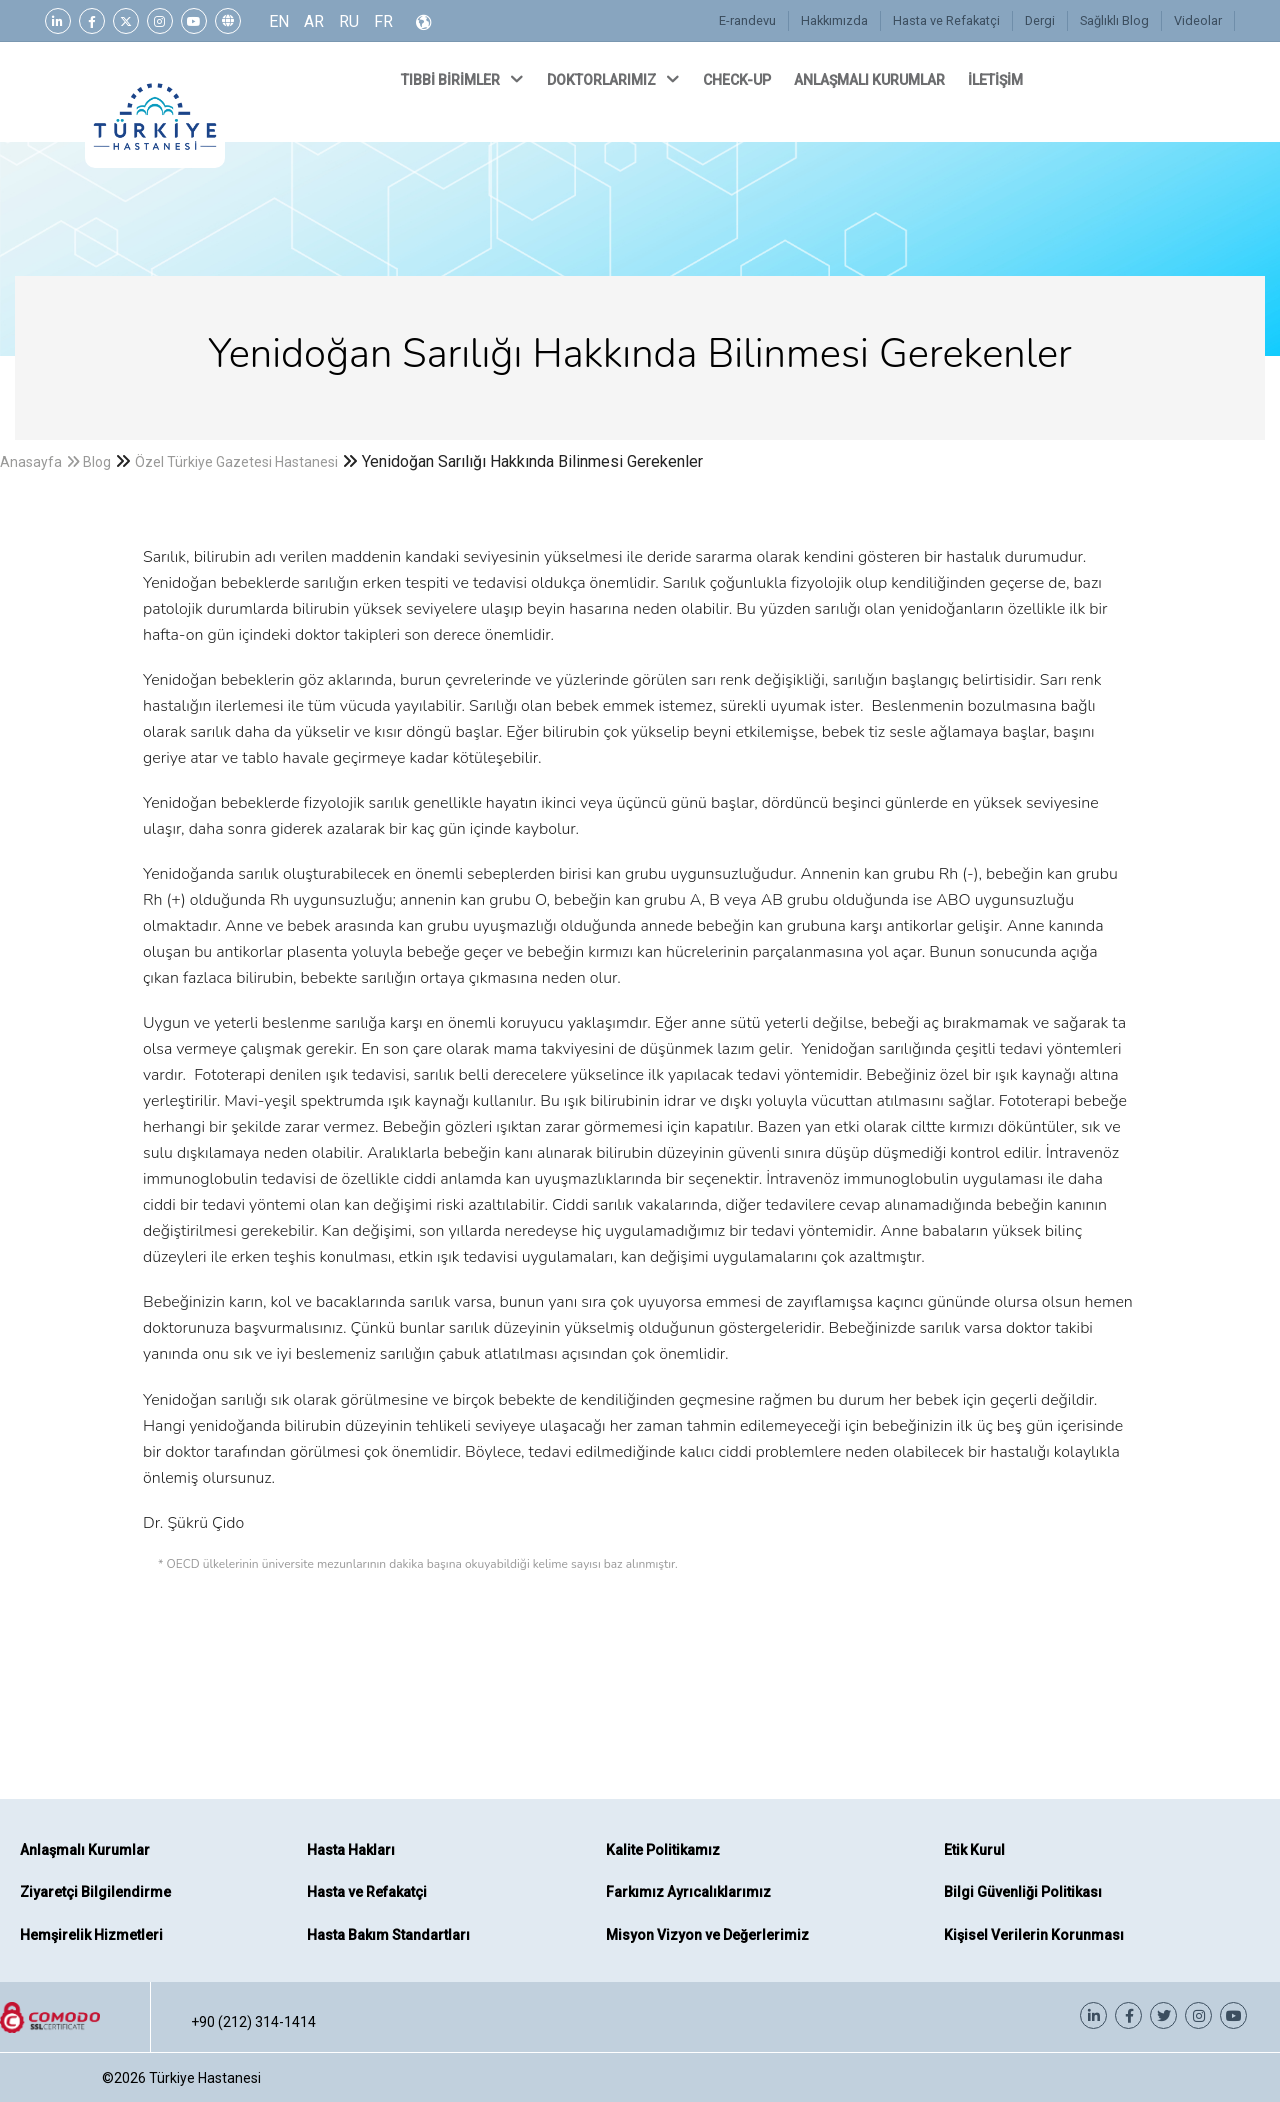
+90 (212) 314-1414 (253, 2022)
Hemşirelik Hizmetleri (91, 1935)
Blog (97, 462)
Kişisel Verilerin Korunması (1034, 1935)
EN (279, 21)
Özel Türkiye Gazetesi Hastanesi (236, 462)
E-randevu (746, 20)
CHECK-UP (738, 80)
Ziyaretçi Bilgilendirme (95, 1892)
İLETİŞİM (997, 80)
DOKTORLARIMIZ (615, 79)
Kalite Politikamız (663, 1850)
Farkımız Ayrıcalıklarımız (688, 1892)
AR (314, 21)
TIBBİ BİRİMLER (464, 79)
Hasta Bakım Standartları (388, 1935)
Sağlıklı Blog (1114, 20)
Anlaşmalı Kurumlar (85, 1850)
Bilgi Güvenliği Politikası (1023, 1892)
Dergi (1039, 20)
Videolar (1198, 20)
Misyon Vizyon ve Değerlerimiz (707, 1935)
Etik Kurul (974, 1850)
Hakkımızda (833, 20)
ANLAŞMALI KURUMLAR (871, 80)
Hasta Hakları (351, 1850)
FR (383, 21)
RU (349, 21)
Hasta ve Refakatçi (945, 20)
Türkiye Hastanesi (205, 2078)
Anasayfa (31, 462)
